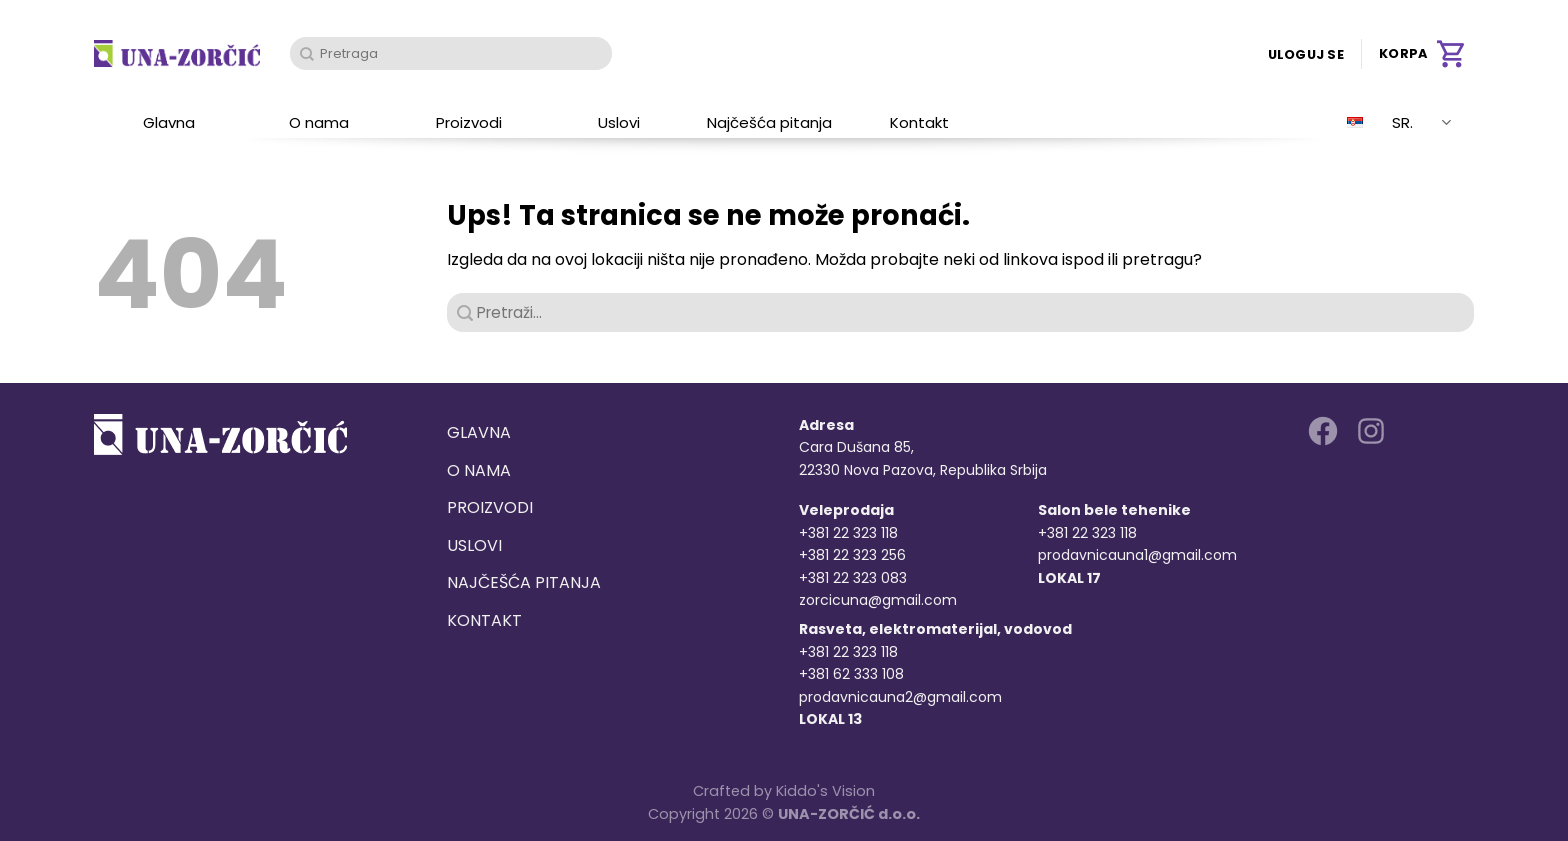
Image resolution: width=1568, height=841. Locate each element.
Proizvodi (469, 122)
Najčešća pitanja (769, 122)
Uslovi (619, 122)
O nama (319, 122)
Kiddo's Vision (825, 791)
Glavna (169, 122)
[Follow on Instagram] (1371, 431)
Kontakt (919, 122)
